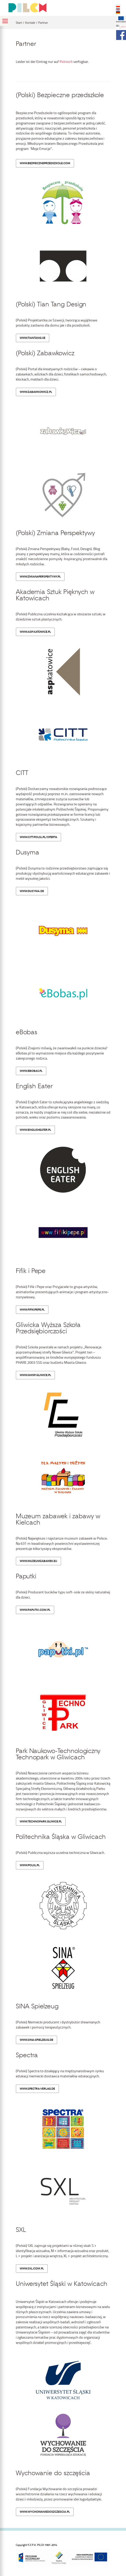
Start (19, 22)
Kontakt (30, 22)
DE (118, 12)
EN (118, 9)
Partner (43, 22)
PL (118, 6)
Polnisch (66, 61)
